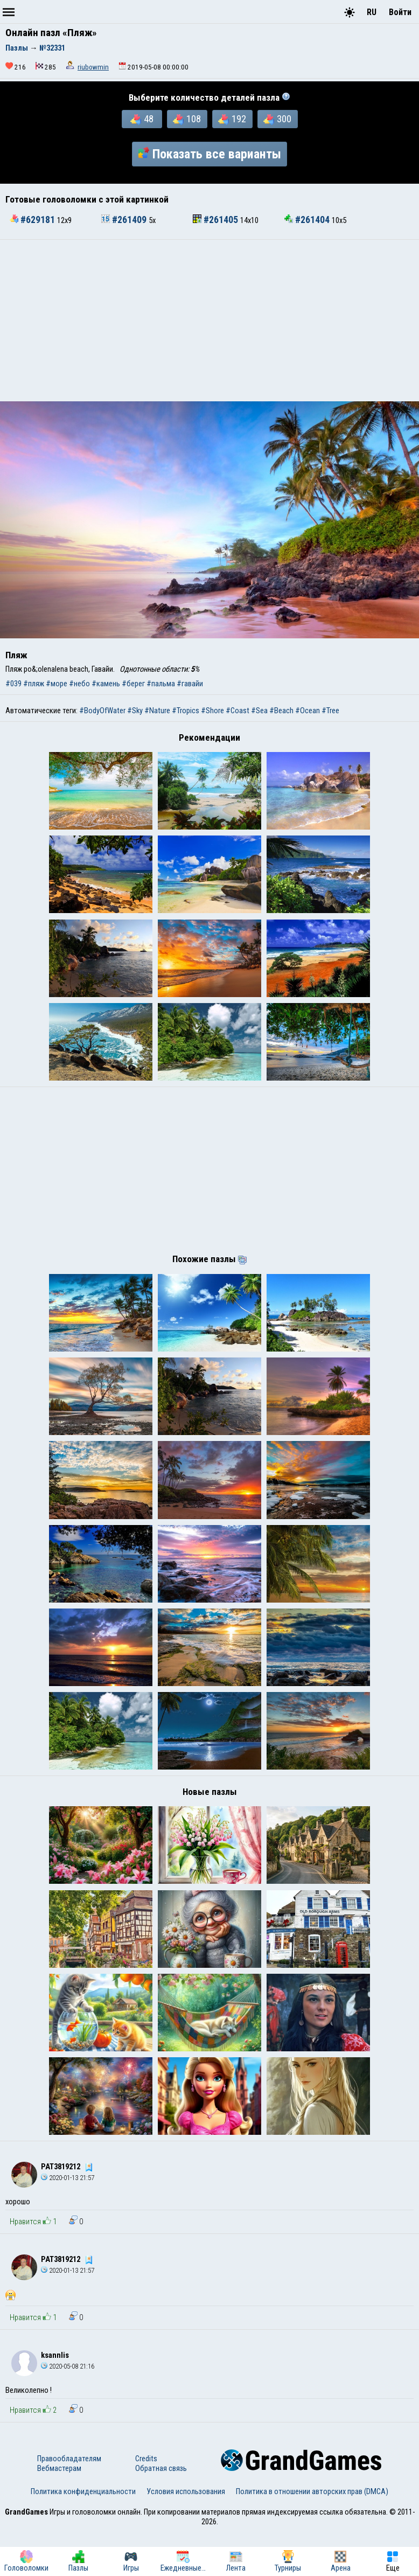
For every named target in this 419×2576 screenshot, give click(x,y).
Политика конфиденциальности (83, 2535)
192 (232, 119)
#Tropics (185, 710)
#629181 (33, 219)
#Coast (237, 710)
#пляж (33, 683)
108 (187, 119)
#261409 (125, 219)
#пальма (160, 683)
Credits (146, 2503)
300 (277, 119)
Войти (400, 12)
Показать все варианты (209, 154)
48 (141, 119)
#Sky (135, 710)
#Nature (157, 710)
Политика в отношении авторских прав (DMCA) (312, 2535)
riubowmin (93, 67)
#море (56, 683)
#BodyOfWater (102, 710)
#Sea (259, 710)
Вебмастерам (59, 2512)
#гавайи (190, 683)
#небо (79, 683)
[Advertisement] (209, 320)
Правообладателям (69, 2503)
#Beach (281, 710)
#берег (133, 683)
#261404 (308, 219)
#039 (13, 683)
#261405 (216, 219)
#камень (106, 683)
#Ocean (307, 710)
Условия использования (185, 2535)
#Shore (212, 710)
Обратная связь (161, 2512)
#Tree (330, 710)
